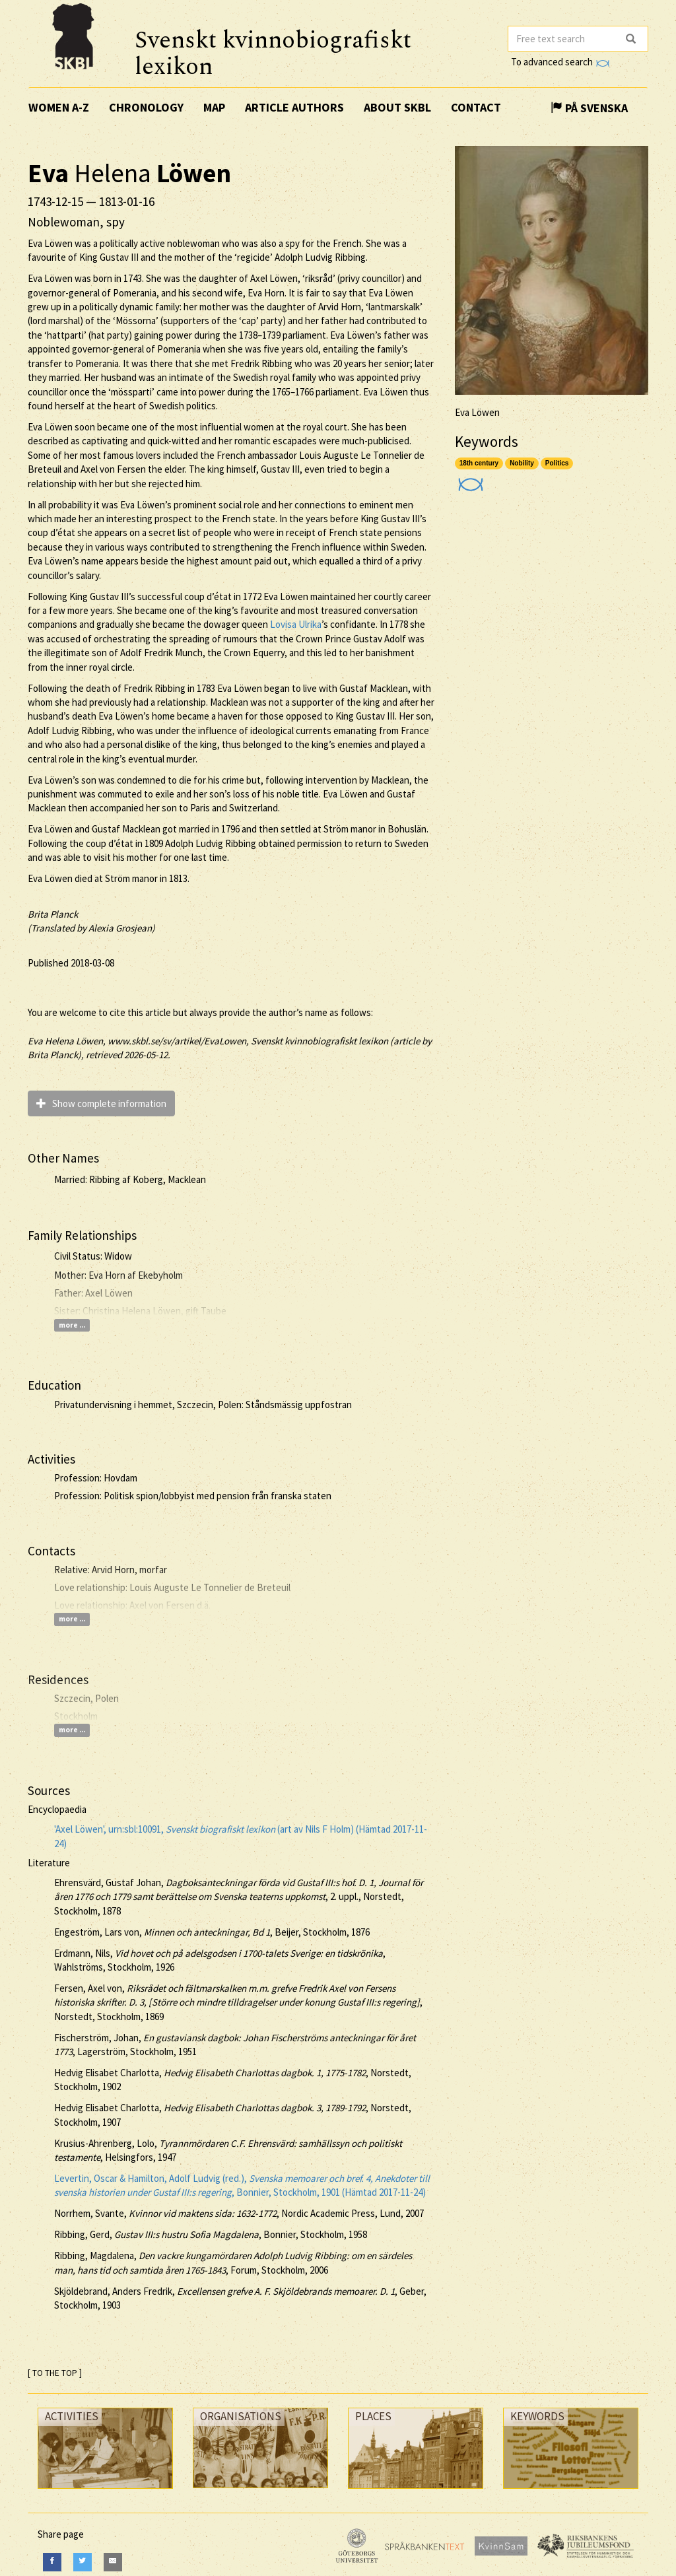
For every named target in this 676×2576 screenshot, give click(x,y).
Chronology (146, 107)
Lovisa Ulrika (295, 624)
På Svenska (589, 108)
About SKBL (397, 107)
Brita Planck (53, 914)
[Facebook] (52, 2562)
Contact (476, 107)
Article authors (294, 107)
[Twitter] (82, 2562)
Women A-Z (58, 107)
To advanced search (560, 61)
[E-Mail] (113, 2562)
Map (214, 107)
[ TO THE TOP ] (55, 2373)
